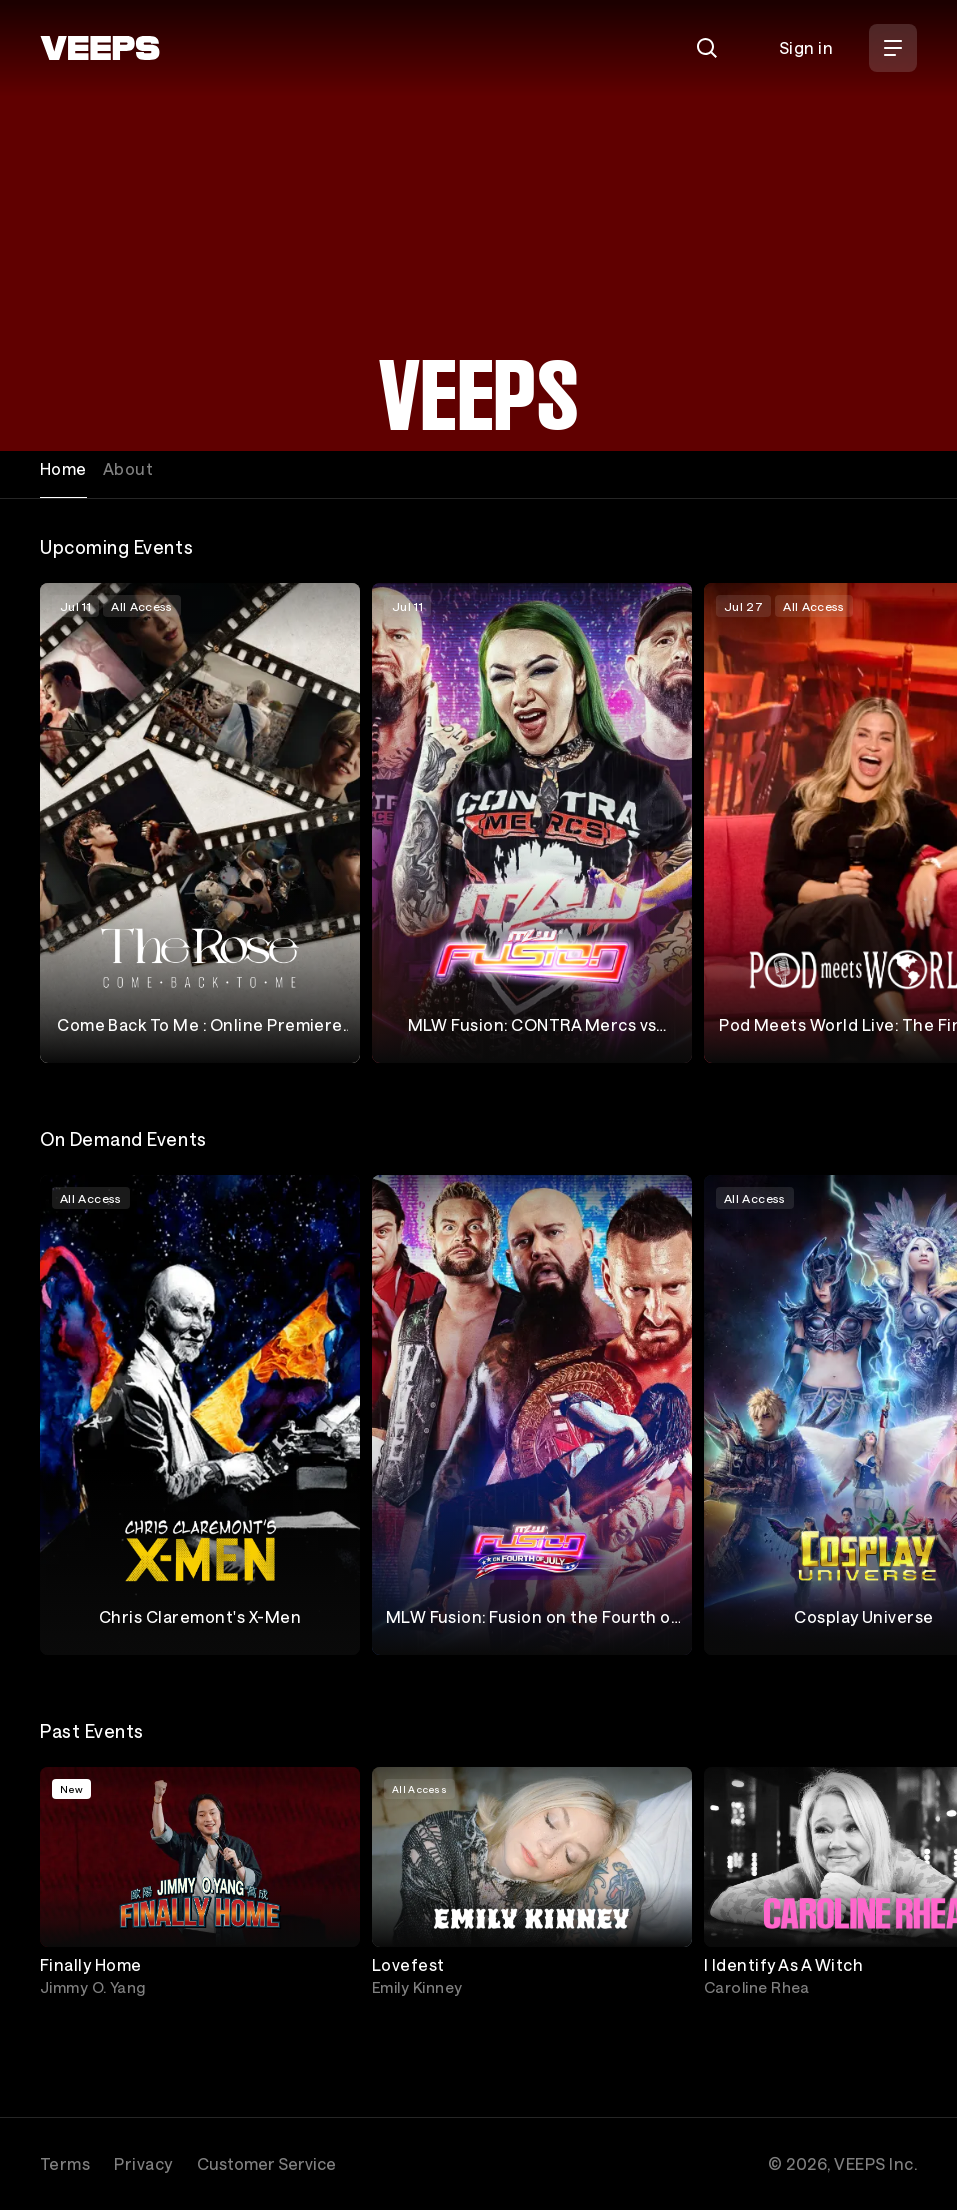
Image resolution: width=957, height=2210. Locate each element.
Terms (65, 2163)
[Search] (707, 48)
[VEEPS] (100, 48)
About (128, 468)
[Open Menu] (893, 48)
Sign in (806, 47)
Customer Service (266, 2163)
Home (63, 468)
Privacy (143, 2163)
